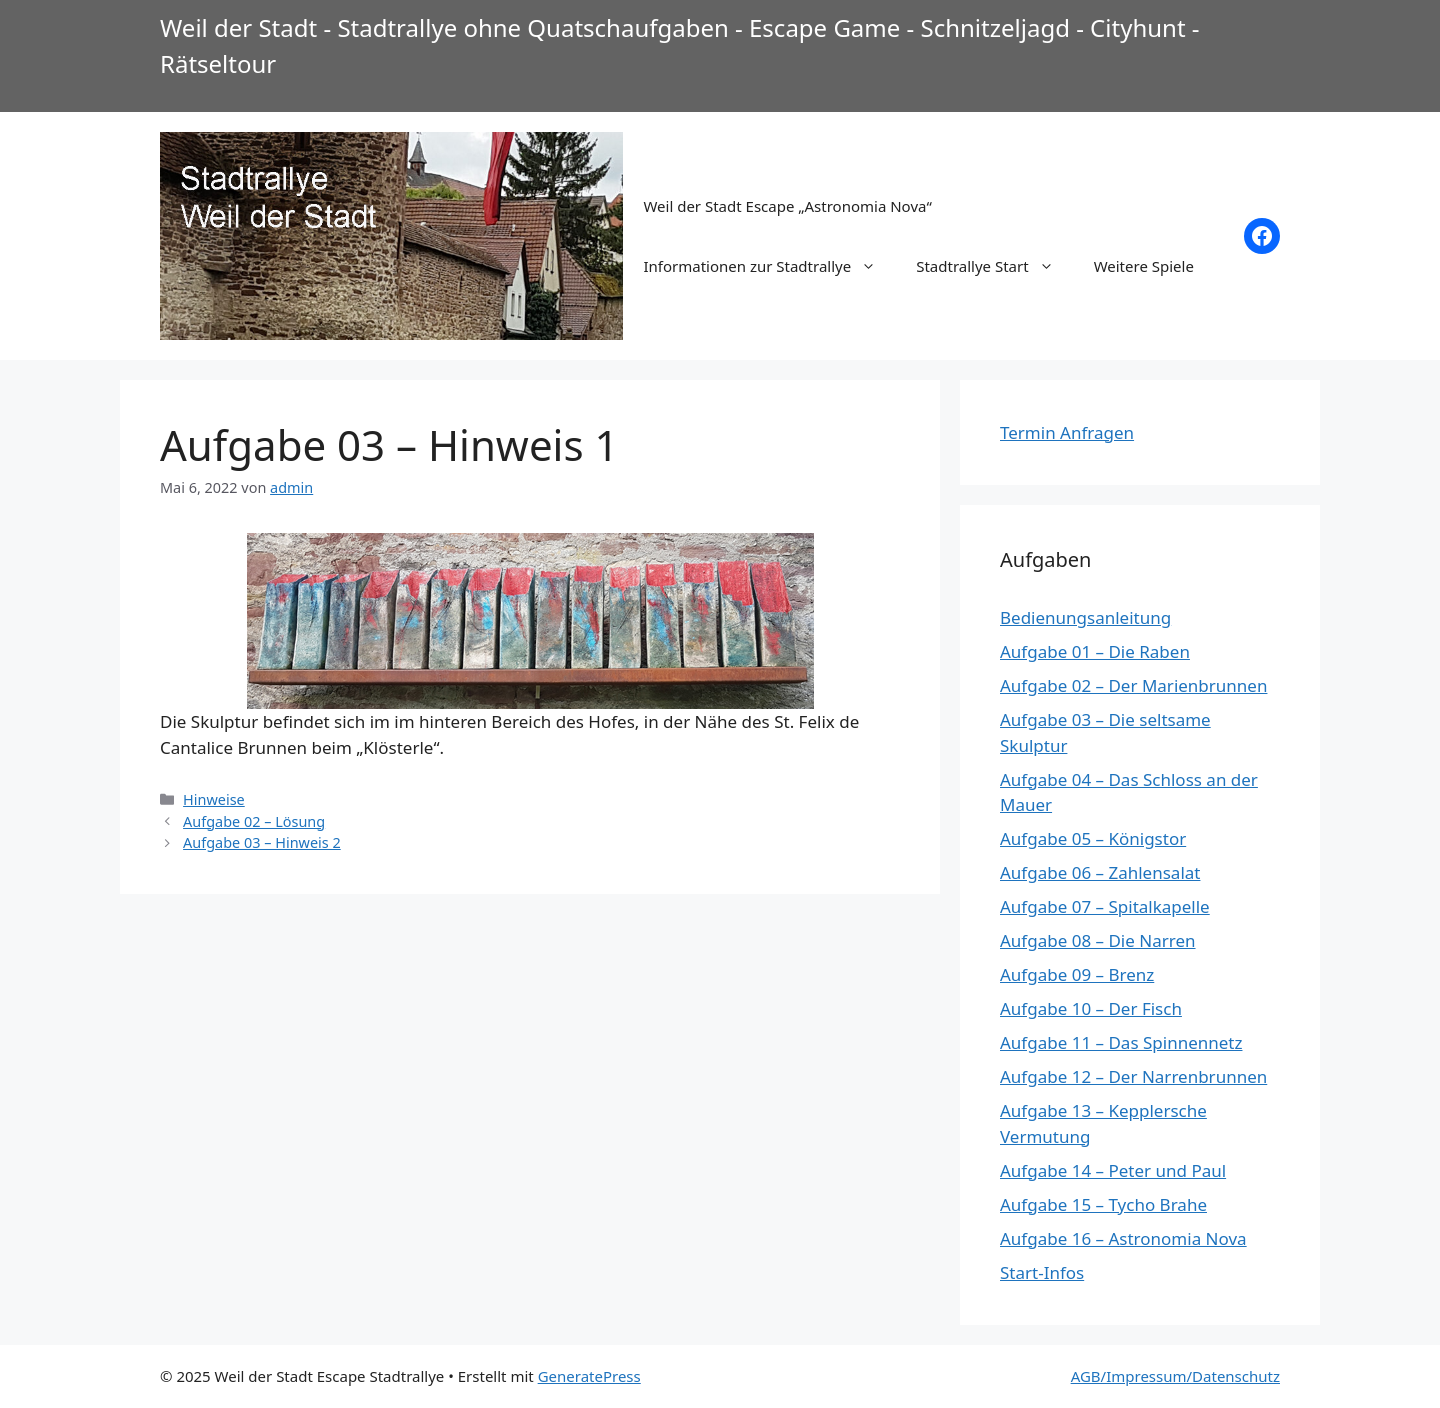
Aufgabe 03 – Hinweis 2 (262, 842)
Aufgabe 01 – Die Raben (1095, 651)
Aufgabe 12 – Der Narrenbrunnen (1133, 1076)
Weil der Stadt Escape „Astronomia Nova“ (787, 206)
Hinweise (214, 799)
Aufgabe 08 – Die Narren (1098, 940)
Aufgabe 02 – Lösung (254, 821)
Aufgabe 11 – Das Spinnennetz (1121, 1042)
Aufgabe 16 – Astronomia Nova (1123, 1238)
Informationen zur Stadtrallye (769, 266)
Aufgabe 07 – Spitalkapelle (1105, 906)
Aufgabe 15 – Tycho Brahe (1103, 1204)
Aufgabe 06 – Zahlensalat (1100, 872)
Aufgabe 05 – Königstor (1093, 838)
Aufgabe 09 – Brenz (1077, 974)
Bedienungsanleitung (1085, 617)
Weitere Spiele (1144, 266)
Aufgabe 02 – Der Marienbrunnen (1133, 685)
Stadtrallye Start (994, 266)
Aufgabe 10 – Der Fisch (1091, 1008)
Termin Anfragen (1067, 432)
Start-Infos (1042, 1272)
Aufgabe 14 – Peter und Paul (1113, 1170)
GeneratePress (589, 1376)
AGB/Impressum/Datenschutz (1175, 1376)
